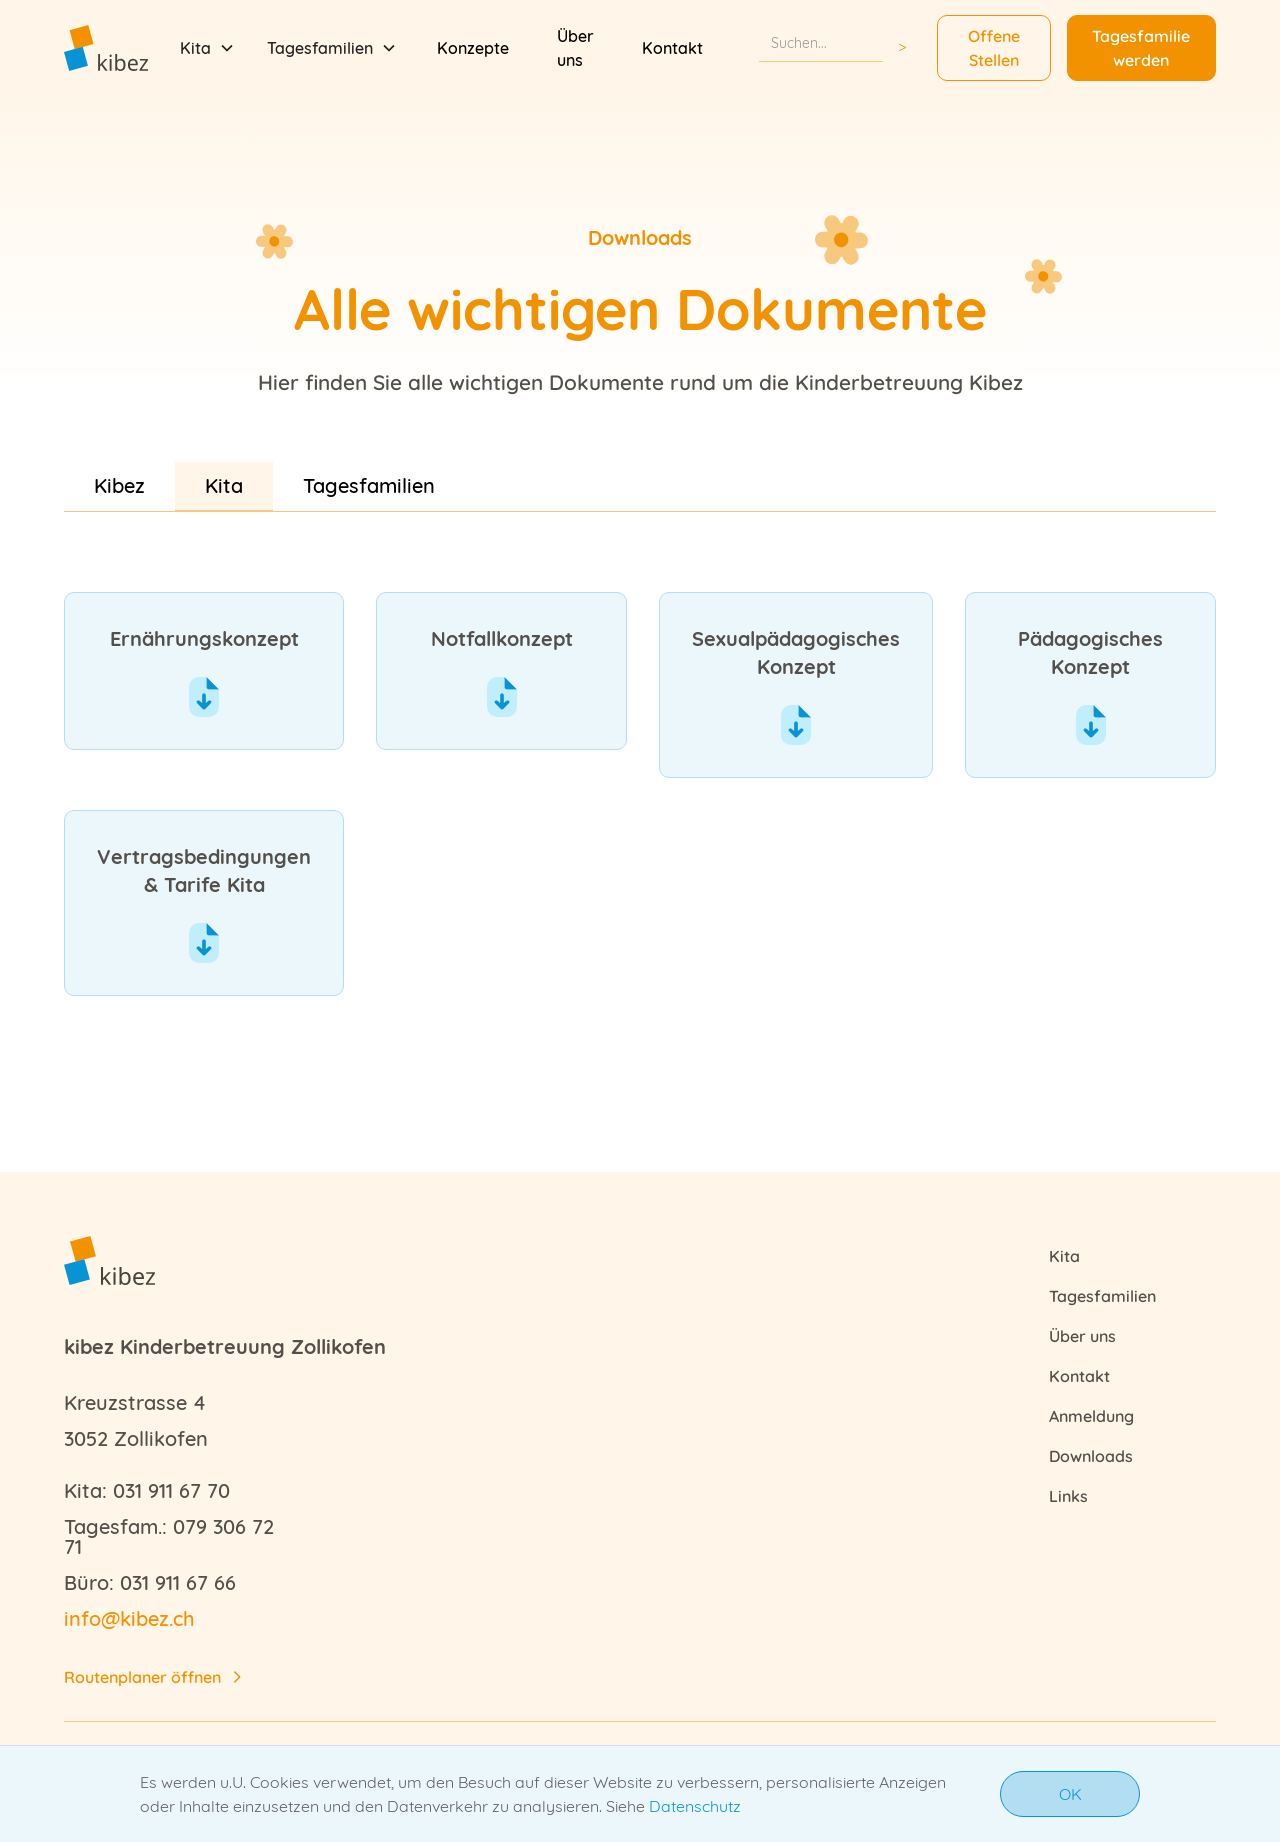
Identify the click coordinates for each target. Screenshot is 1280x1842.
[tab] (119, 486)
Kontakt (672, 48)
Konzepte (473, 48)
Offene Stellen (994, 48)
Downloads (1091, 1456)
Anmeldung (1091, 1416)
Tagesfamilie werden (1141, 48)
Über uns (575, 48)
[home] (106, 47)
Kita (1064, 1256)
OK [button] (1070, 1794)
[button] (207, 48)
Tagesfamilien (1102, 1296)
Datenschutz (695, 1806)
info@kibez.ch (129, 1618)
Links (1068, 1496)
